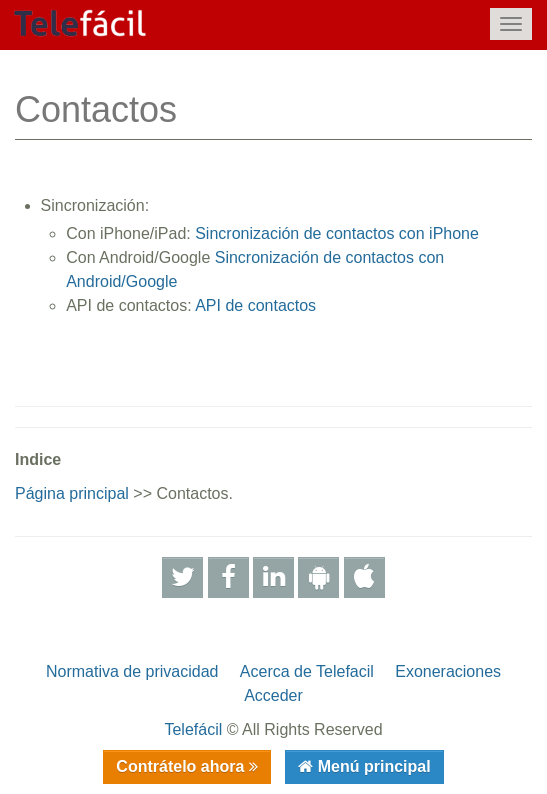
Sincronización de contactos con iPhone (337, 233)
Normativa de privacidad (132, 671)
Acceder (273, 695)
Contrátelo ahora (182, 766)
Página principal (72, 493)
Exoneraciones (448, 671)
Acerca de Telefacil (307, 671)
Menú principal (371, 766)
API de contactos (255, 305)
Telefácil (193, 729)
